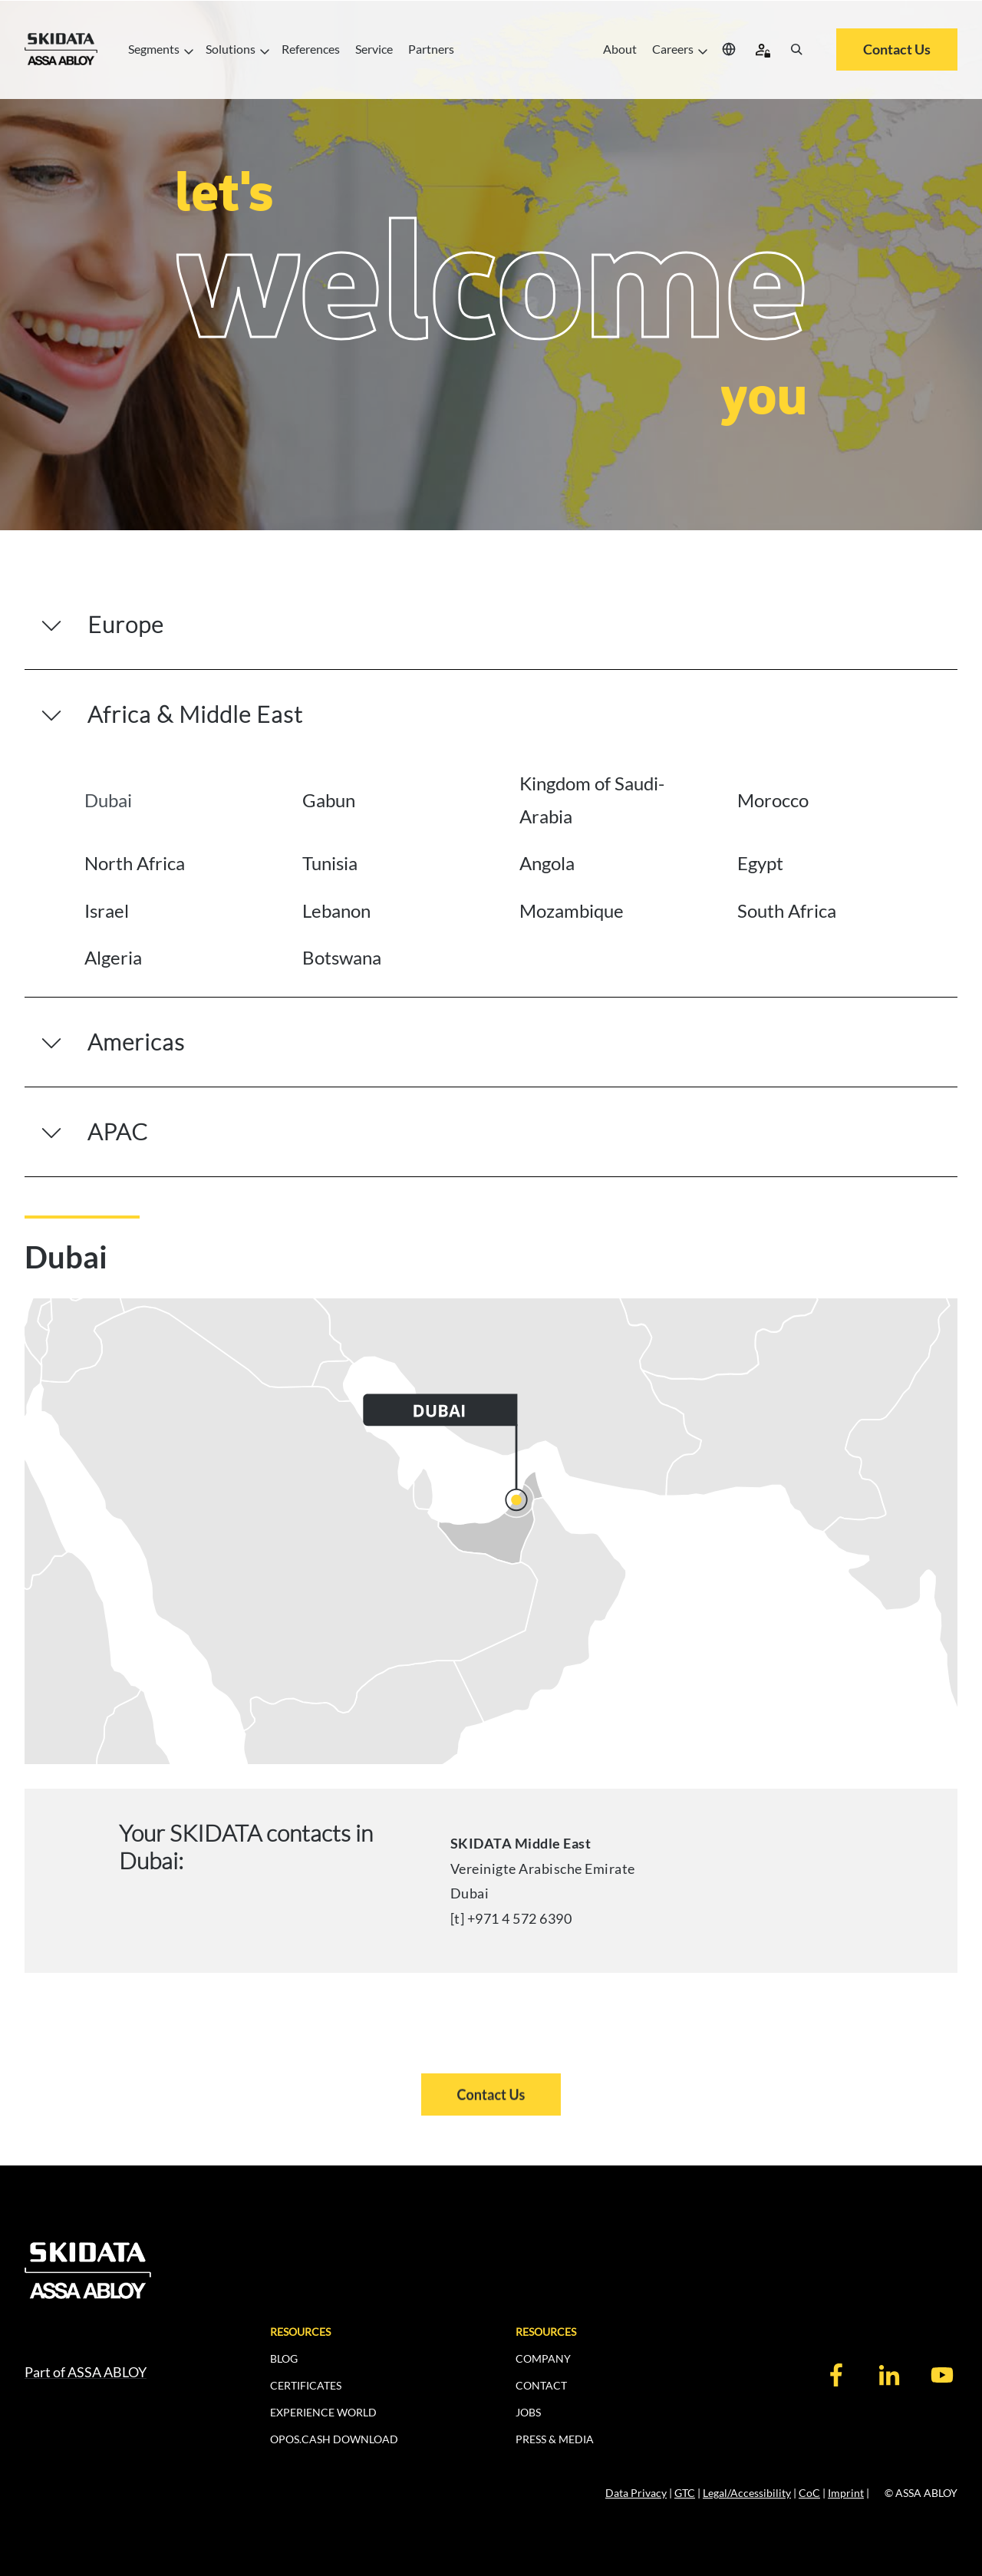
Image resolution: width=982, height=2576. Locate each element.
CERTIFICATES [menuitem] (305, 2385)
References (311, 48)
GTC (684, 2492)
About (620, 48)
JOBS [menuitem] (528, 2412)
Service (374, 48)
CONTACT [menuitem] (541, 2385)
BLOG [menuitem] (284, 2358)
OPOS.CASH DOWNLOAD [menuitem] (334, 2439)
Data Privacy (636, 2492)
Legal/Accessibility (747, 2492)
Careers (678, 49)
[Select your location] (729, 49)
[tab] (180, 799)
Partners (431, 48)
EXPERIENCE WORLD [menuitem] (323, 2412)
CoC (809, 2492)
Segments (159, 49)
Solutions (236, 49)
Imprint (846, 2492)
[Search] (796, 49)
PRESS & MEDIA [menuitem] (555, 2439)
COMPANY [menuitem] (543, 2358)
